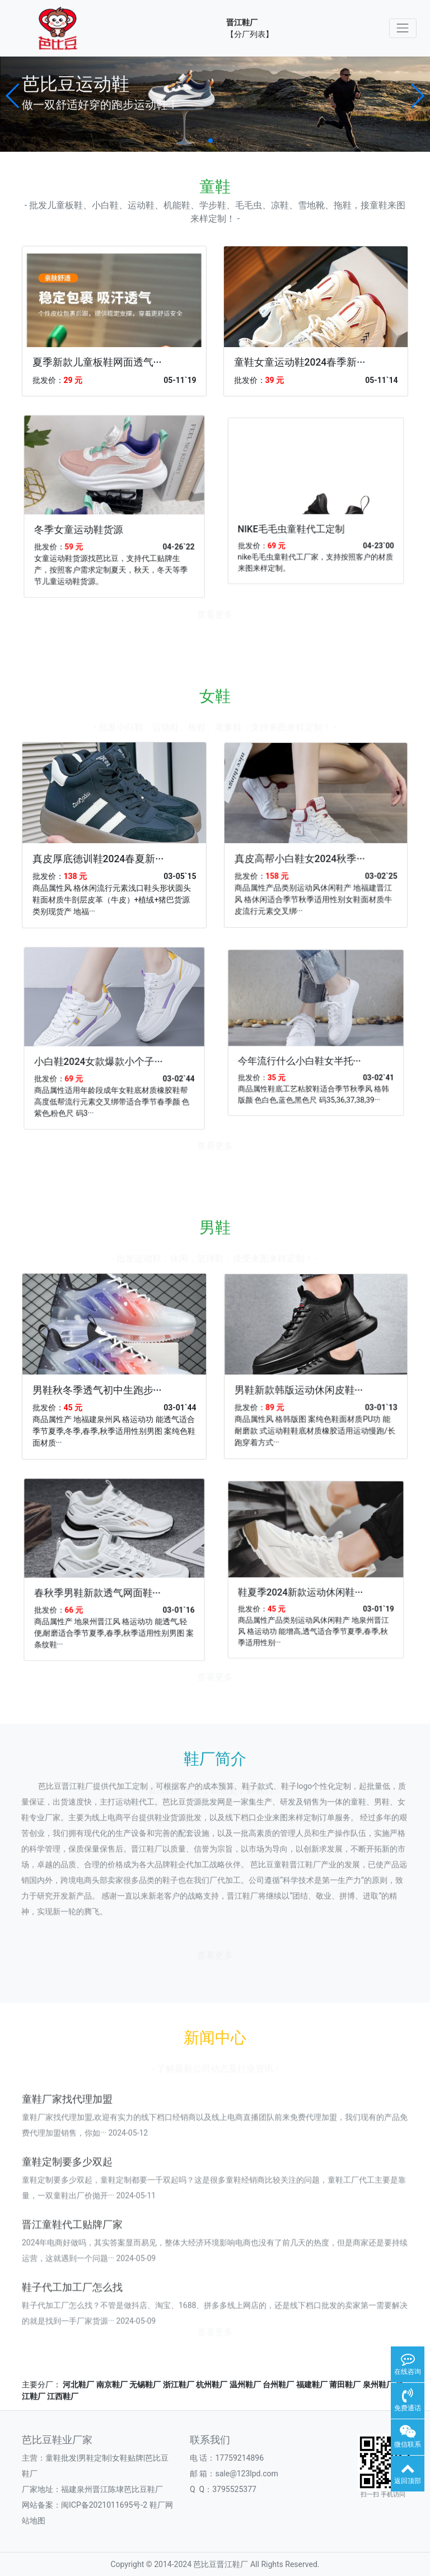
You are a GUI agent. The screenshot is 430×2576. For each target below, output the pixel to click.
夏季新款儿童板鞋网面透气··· (97, 362)
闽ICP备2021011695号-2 (104, 2504)
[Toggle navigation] (403, 28)
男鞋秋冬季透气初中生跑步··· (107, 1376)
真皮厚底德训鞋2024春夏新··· (107, 844)
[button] (13, 95)
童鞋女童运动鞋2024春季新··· (300, 362)
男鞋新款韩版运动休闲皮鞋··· (310, 1374)
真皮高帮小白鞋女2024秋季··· (310, 842)
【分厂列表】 (249, 34)
